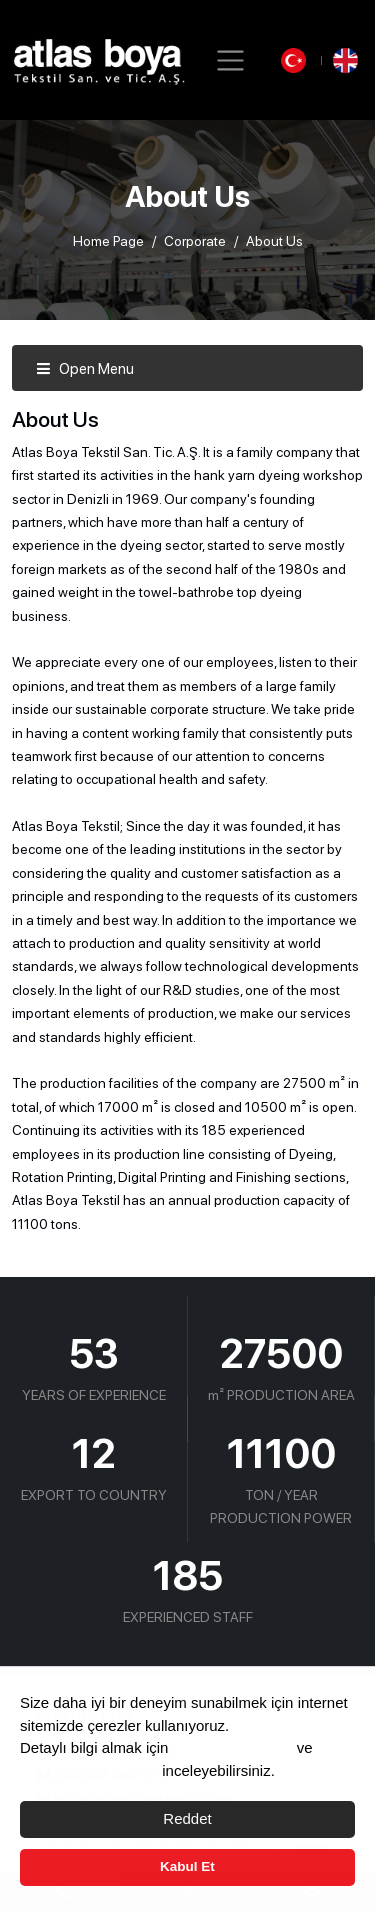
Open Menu (85, 369)
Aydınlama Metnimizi (89, 1770)
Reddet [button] (187, 1818)
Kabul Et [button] (187, 1866)
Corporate (195, 241)
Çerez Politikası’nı (233, 1747)
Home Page (108, 241)
